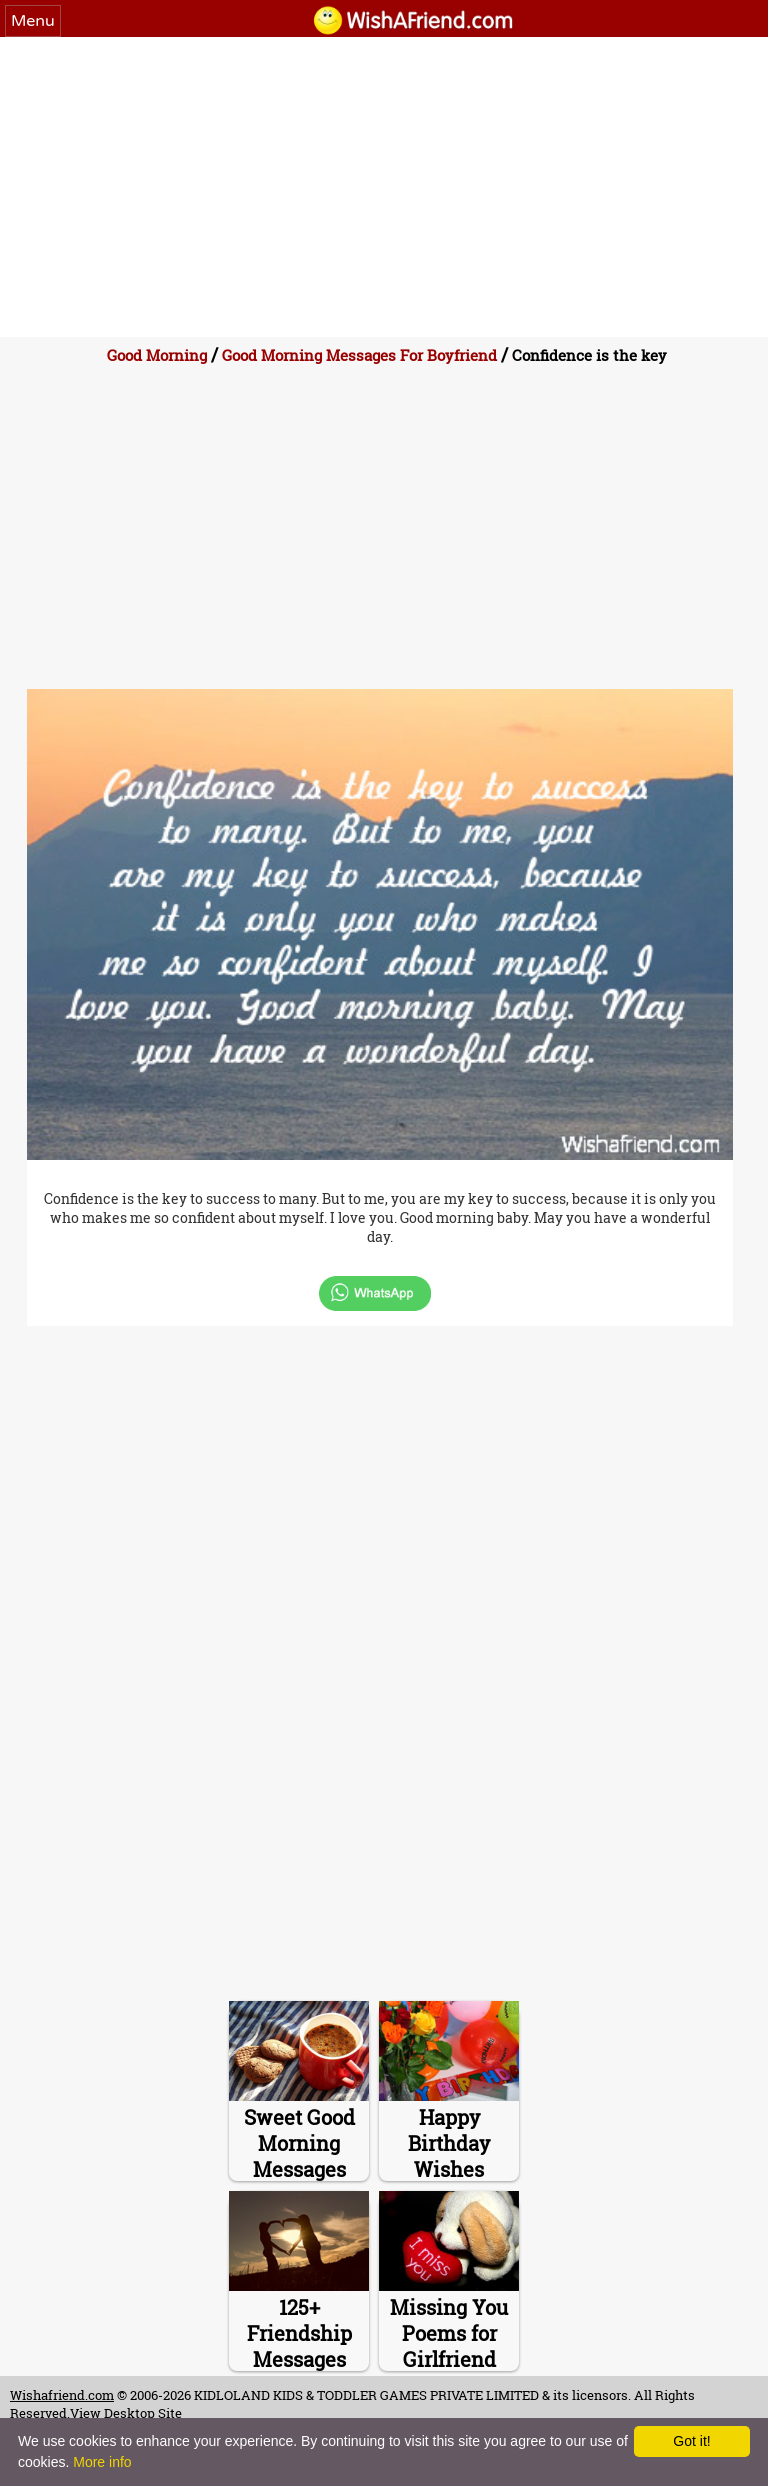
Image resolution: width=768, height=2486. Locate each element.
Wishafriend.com (62, 2395)
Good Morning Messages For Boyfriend (359, 355)
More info (102, 2462)
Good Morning (159, 355)
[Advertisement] (384, 187)
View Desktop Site (126, 2413)
